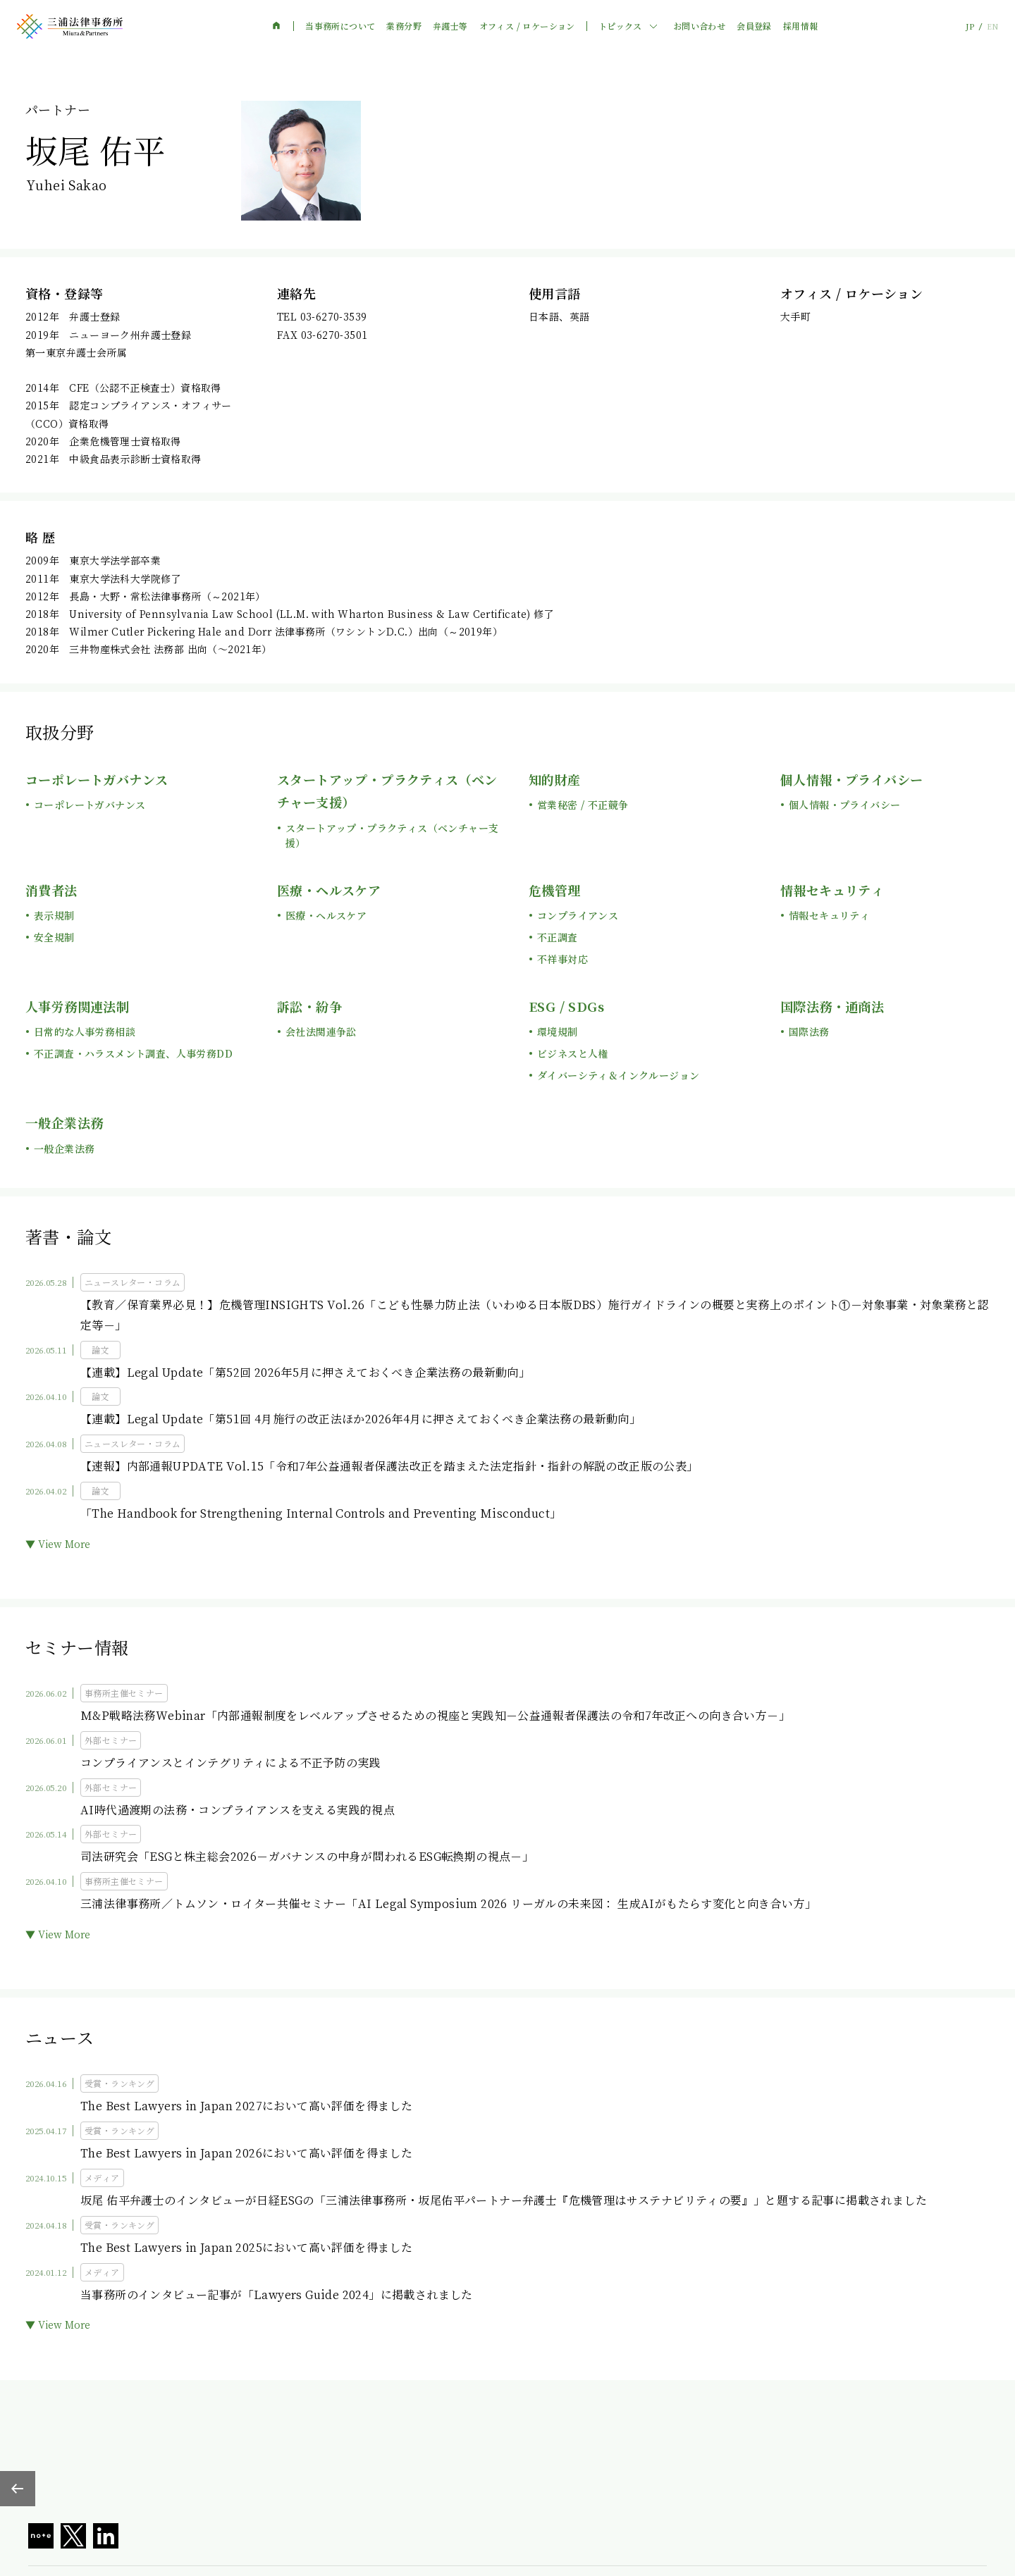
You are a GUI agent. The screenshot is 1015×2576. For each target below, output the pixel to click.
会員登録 (754, 26)
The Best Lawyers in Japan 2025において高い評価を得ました (246, 2247)
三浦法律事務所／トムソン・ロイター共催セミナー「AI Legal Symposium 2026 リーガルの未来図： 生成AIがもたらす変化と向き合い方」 (448, 1903)
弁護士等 (450, 26)
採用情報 (800, 26)
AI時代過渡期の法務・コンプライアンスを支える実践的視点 (237, 1810)
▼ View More (57, 1544)
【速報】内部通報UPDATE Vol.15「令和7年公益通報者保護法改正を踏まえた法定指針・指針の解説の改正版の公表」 (389, 1466)
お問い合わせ (699, 26)
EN (992, 26)
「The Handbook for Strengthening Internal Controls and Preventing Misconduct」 (320, 1513)
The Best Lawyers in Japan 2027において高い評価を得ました (246, 2106)
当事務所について (340, 26)
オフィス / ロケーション (527, 26)
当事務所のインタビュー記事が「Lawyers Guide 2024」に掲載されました (276, 2294)
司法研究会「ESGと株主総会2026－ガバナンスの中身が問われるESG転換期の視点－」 (307, 1856)
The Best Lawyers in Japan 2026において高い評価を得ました (246, 2153)
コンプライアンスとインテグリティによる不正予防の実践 (230, 1762)
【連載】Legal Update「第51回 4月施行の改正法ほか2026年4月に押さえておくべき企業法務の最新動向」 (360, 1419)
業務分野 (404, 26)
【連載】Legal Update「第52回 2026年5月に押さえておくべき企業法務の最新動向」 (305, 1372)
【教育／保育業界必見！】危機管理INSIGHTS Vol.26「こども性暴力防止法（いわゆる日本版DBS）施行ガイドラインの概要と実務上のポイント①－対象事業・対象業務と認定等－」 (534, 1314)
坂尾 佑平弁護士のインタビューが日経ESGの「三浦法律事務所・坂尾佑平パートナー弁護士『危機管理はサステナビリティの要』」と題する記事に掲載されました (503, 2200)
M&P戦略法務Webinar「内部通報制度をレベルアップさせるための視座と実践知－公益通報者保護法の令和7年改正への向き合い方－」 (435, 1715)
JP (970, 26)
